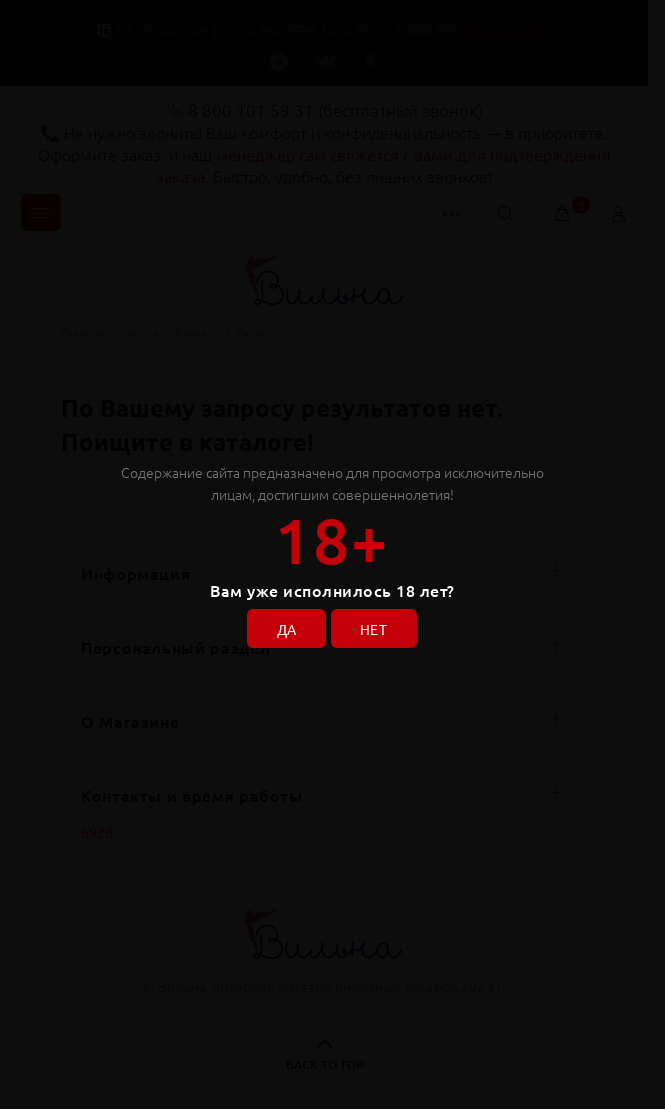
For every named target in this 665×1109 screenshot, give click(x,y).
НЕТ (375, 628)
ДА (285, 628)
